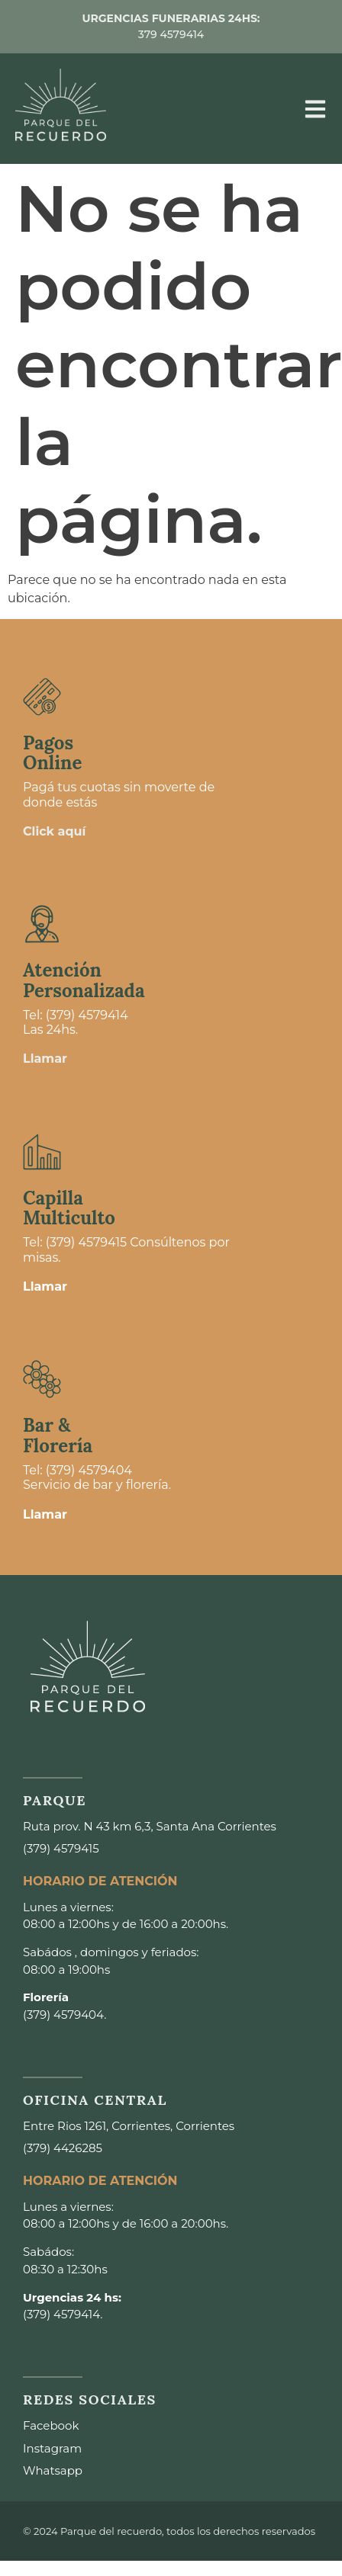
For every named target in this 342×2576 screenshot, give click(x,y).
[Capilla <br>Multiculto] (42, 1152)
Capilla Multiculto (69, 1208)
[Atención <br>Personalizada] (42, 924)
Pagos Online (52, 753)
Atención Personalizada (84, 980)
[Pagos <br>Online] (42, 697)
